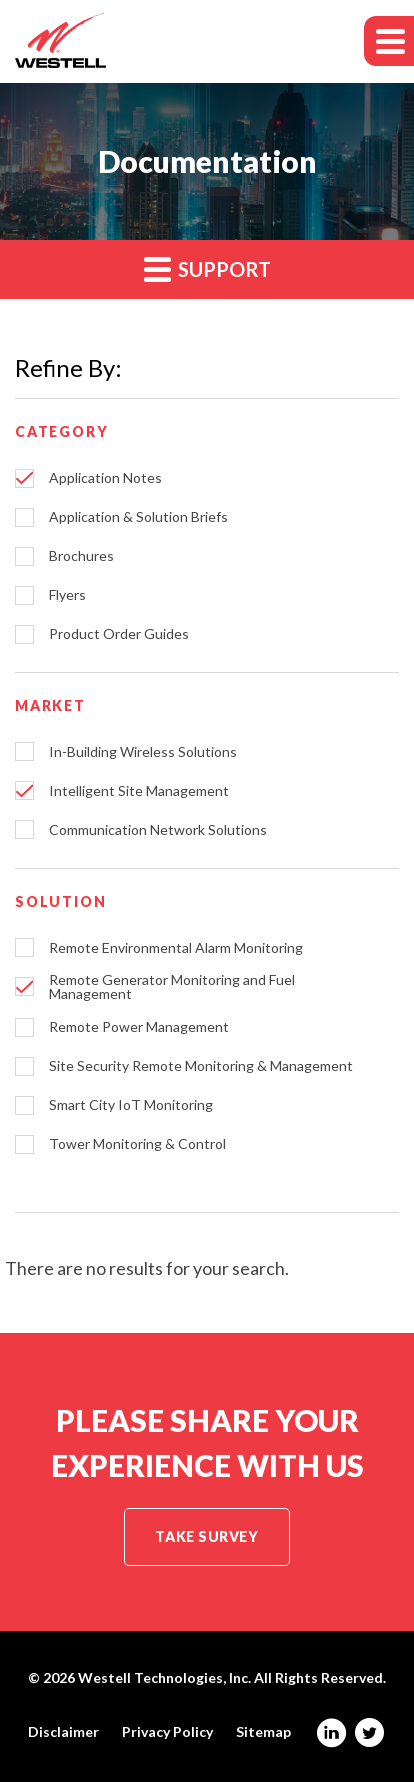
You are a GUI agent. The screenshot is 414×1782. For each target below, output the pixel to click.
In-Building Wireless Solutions (143, 752)
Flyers (67, 595)
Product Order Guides (119, 634)
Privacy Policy (167, 1732)
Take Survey (206, 1536)
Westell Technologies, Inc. (164, 1677)
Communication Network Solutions (158, 830)
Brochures (81, 556)
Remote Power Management (139, 1027)
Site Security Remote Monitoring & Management (201, 1066)
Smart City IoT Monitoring (131, 1105)
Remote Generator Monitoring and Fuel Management (172, 987)
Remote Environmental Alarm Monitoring (176, 948)
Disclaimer (63, 1732)
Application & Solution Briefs (138, 517)
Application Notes (105, 478)
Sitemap (263, 1732)
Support (207, 268)
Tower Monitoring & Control (137, 1144)
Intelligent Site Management (139, 791)
